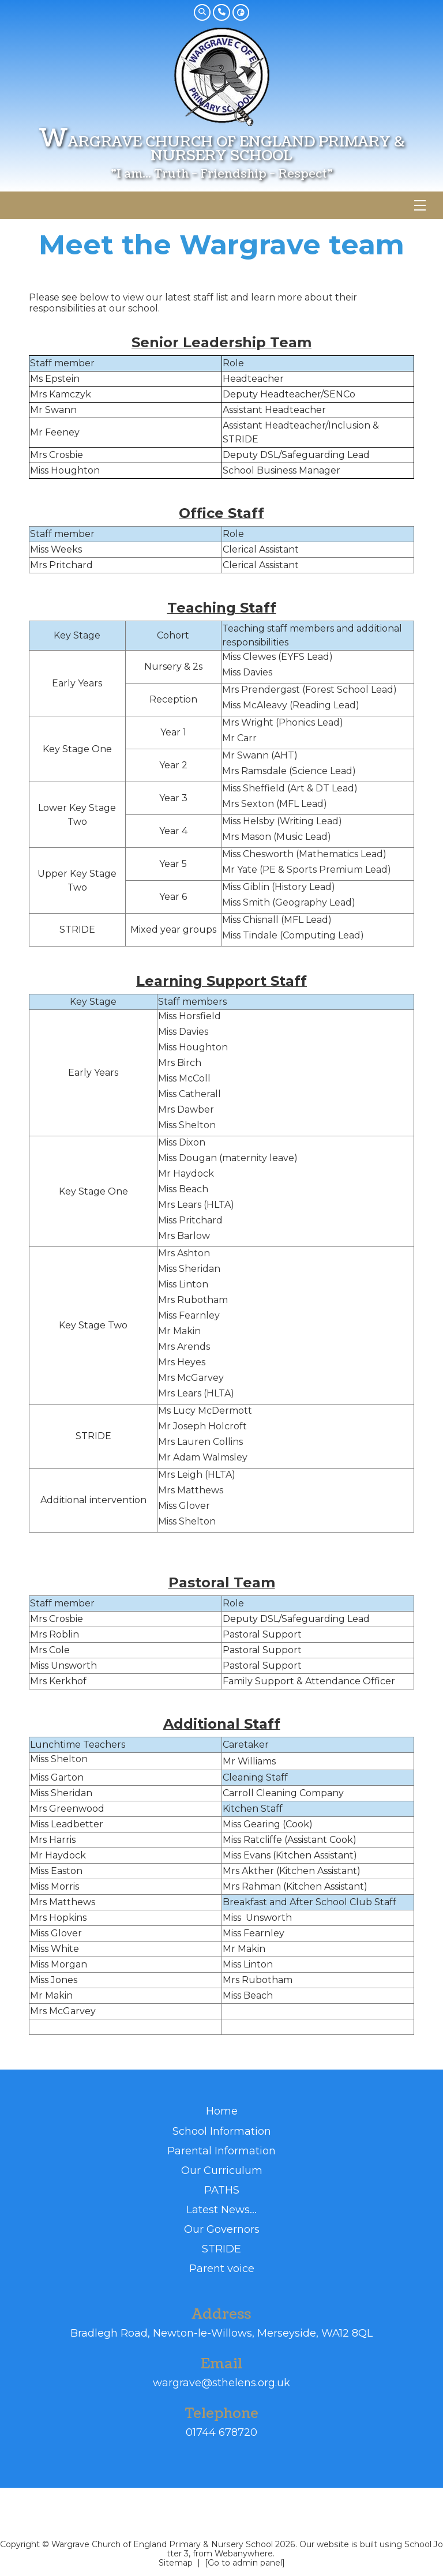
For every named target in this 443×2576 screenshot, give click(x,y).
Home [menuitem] (222, 2110)
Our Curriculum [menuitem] (221, 2170)
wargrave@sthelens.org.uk (221, 2382)
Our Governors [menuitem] (222, 2229)
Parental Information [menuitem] (221, 2150)
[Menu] (420, 205)
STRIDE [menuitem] (221, 2248)
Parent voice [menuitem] (221, 2268)
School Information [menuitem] (221, 2131)
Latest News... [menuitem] (221, 2209)
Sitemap (176, 2562)
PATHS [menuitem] (221, 2189)
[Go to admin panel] (245, 2562)
